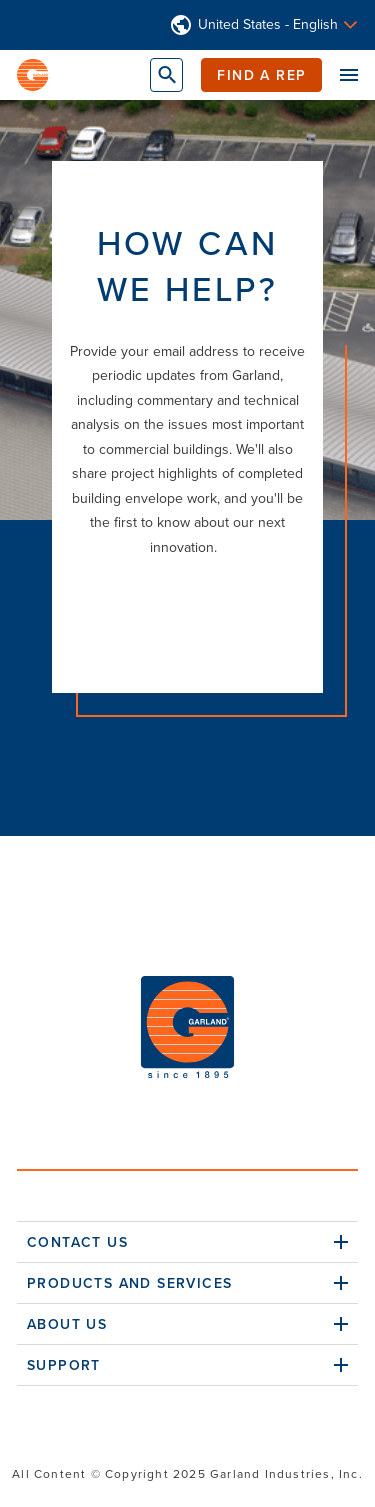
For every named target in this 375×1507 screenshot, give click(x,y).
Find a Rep (261, 75)
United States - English (268, 25)
